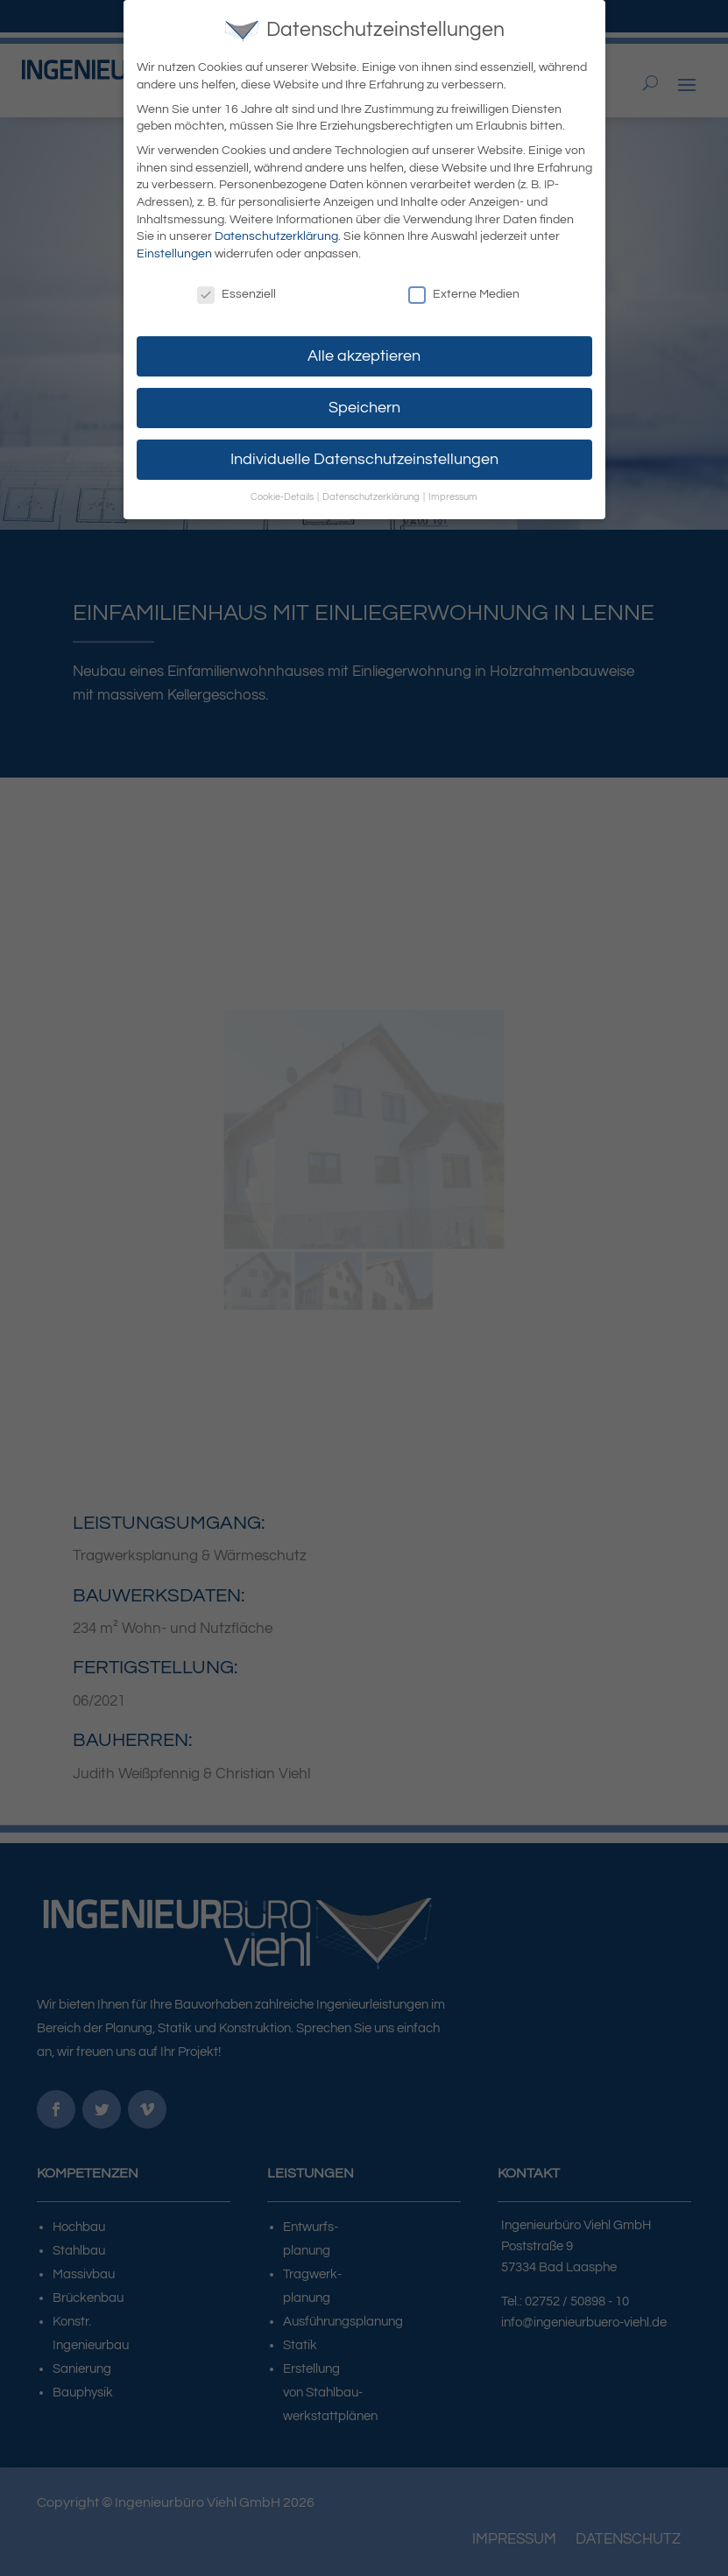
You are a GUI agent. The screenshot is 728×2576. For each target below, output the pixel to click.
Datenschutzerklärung (276, 236)
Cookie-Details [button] (283, 497)
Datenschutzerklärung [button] (371, 497)
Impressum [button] (452, 497)
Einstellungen (174, 254)
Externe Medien (463, 294)
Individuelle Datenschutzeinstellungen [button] (364, 460)
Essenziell (236, 294)
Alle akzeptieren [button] (364, 356)
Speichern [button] (364, 408)
